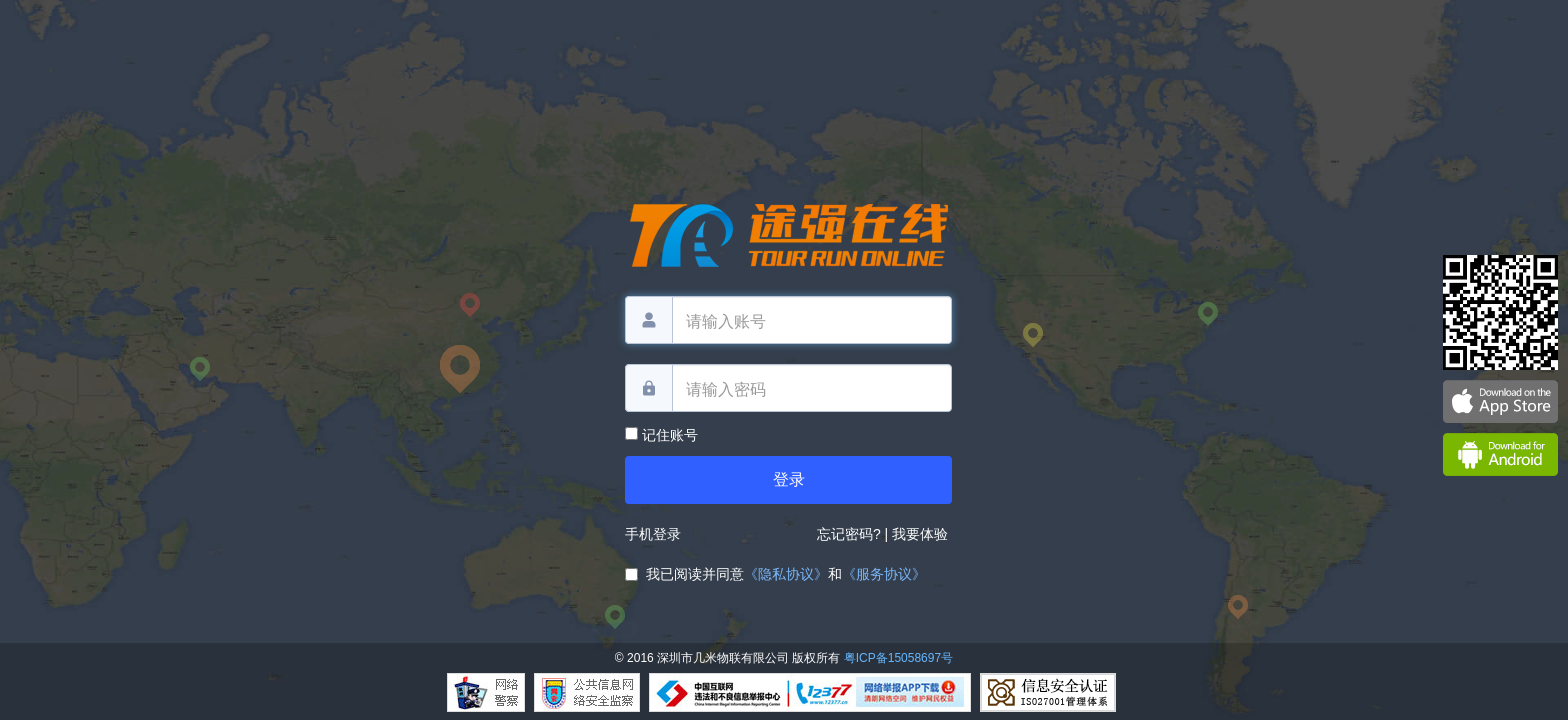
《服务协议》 (884, 574)
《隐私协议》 (786, 574)
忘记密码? (849, 534)
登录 (789, 479)
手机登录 (653, 534)
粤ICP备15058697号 (898, 658)
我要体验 (922, 534)
